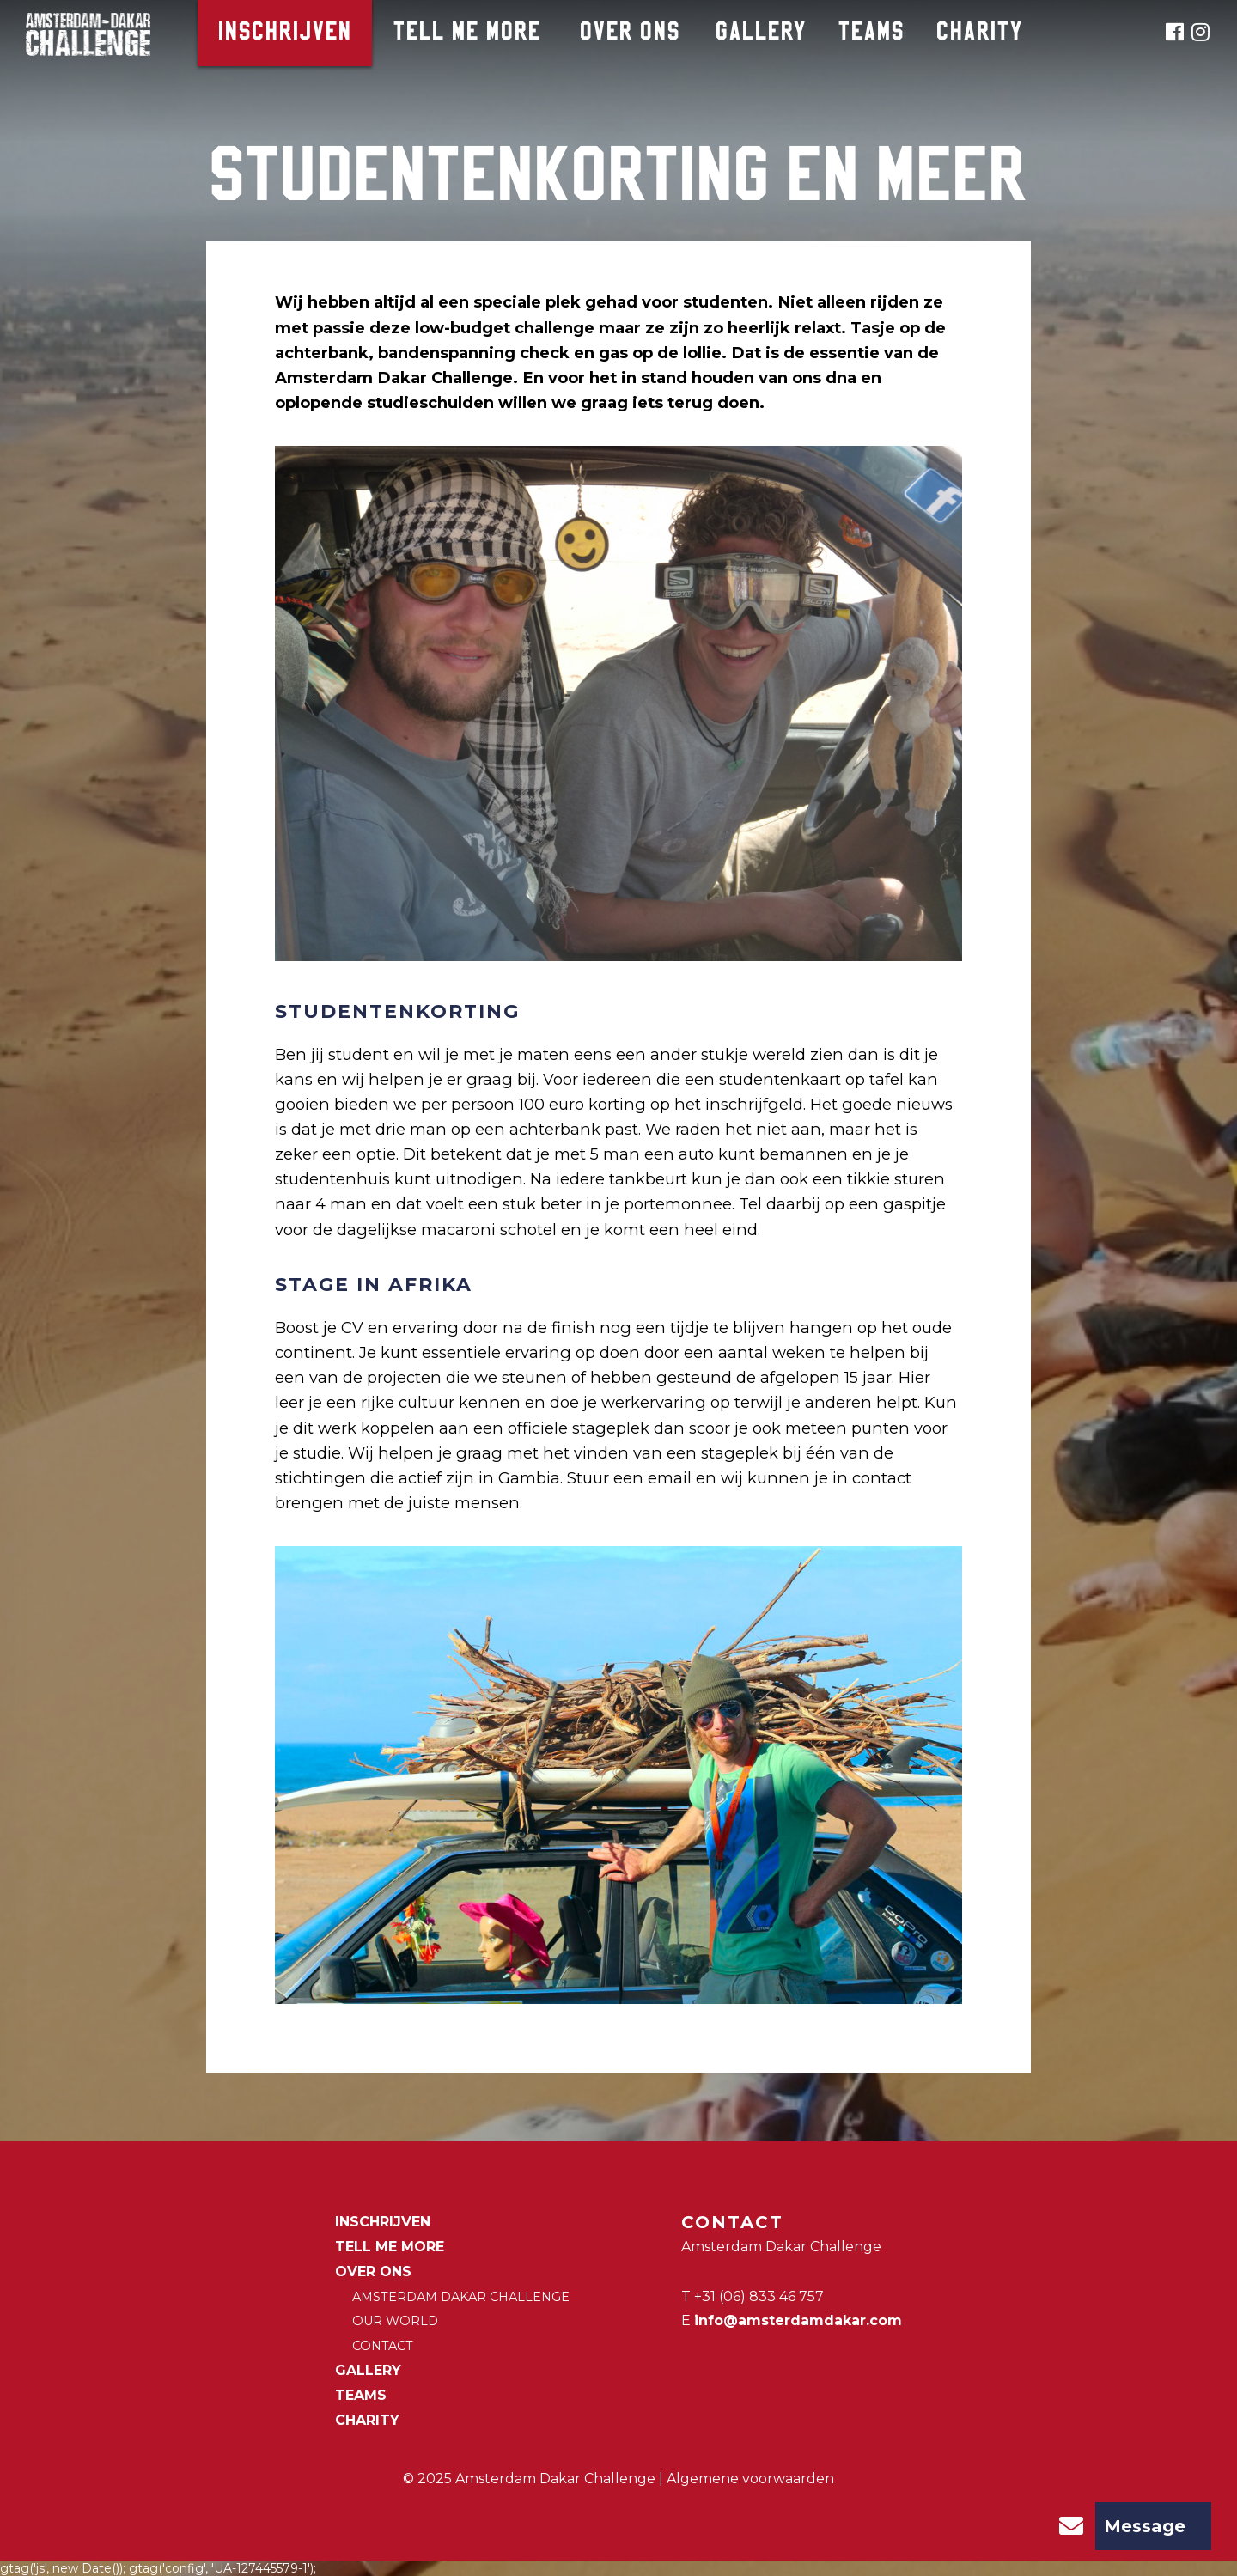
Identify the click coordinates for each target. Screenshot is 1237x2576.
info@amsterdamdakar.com (798, 2320)
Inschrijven (285, 33)
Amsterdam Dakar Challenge (461, 2297)
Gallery (761, 33)
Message (1116, 2526)
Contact (382, 2346)
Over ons (630, 33)
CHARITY (979, 33)
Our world (395, 2321)
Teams (871, 33)
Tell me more (467, 33)
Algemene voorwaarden (750, 2478)
